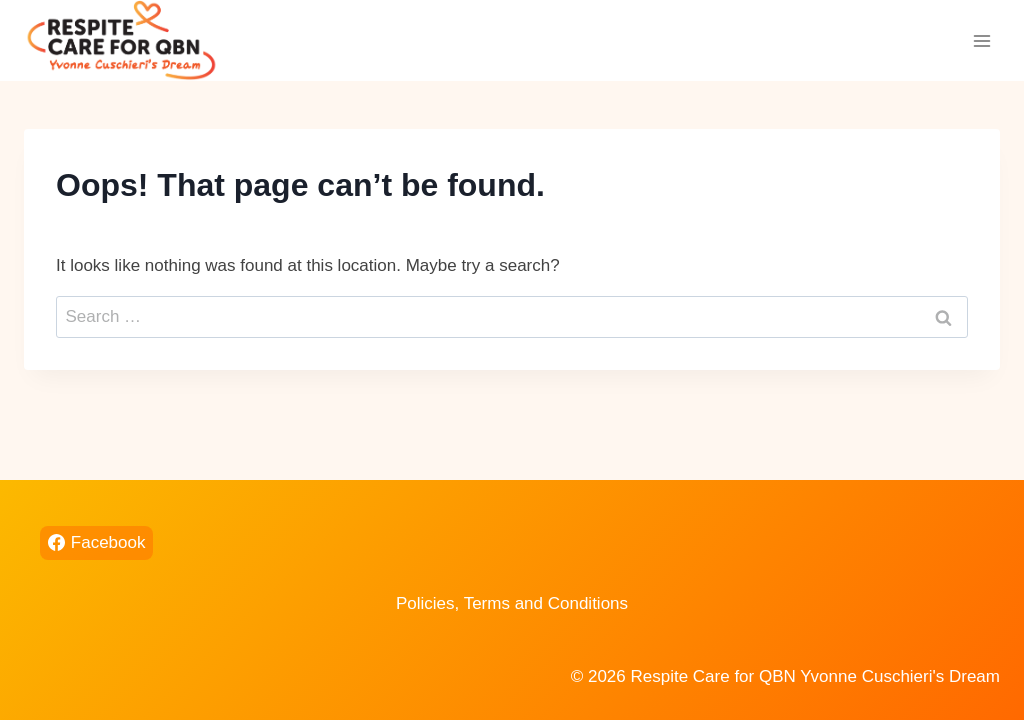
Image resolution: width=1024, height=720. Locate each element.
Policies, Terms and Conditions (512, 603)
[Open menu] (981, 40)
